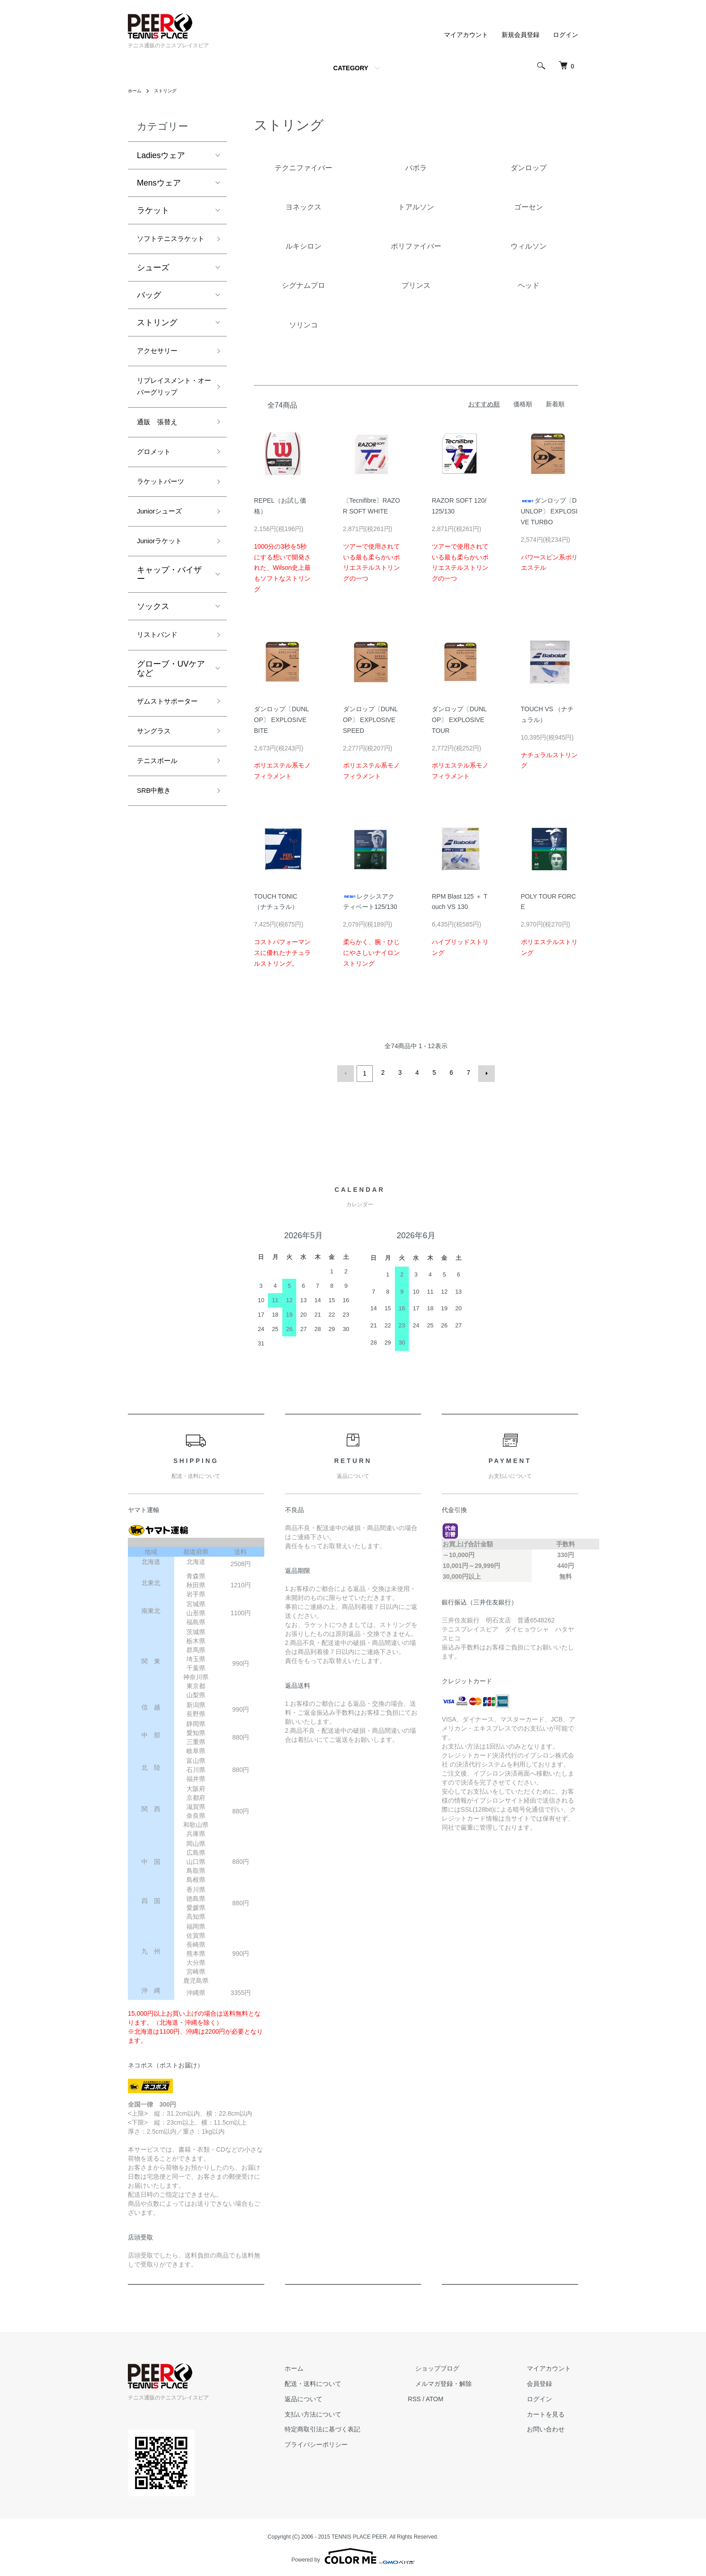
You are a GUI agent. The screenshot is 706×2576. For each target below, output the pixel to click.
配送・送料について (349, 2381)
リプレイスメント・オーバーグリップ (169, 414)
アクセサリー (161, 368)
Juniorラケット (164, 589)
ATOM (463, 2396)
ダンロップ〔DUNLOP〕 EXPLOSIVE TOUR (459, 719)
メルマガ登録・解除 (465, 2381)
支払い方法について (349, 2412)
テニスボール (161, 832)
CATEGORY (350, 68)
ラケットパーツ (165, 525)
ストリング (170, 90)
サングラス (157, 800)
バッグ (149, 311)
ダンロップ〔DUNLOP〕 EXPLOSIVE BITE (281, 719)
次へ (484, 1072)
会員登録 (546, 2381)
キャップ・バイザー (169, 624)
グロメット (157, 492)
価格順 (522, 404)
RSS (443, 2396)
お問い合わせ (553, 2427)
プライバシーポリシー (352, 2442)
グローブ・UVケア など (175, 720)
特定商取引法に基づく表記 (358, 2427)
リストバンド (161, 686)
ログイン (565, 34)
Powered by (352, 2554)
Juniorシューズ (164, 557)
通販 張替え (161, 460)
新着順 (555, 404)
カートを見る (553, 2412)
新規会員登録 (520, 34)
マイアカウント (466, 34)
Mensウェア (159, 182)
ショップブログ (459, 2366)
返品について (339, 2396)
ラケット (153, 210)
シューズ (153, 283)
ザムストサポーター (169, 761)
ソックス (153, 656)
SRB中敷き (157, 865)
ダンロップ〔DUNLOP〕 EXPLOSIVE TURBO (549, 511)
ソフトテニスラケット (169, 247)
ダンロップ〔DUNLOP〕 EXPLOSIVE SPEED (370, 719)
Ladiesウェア (161, 155)
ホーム (136, 90)
